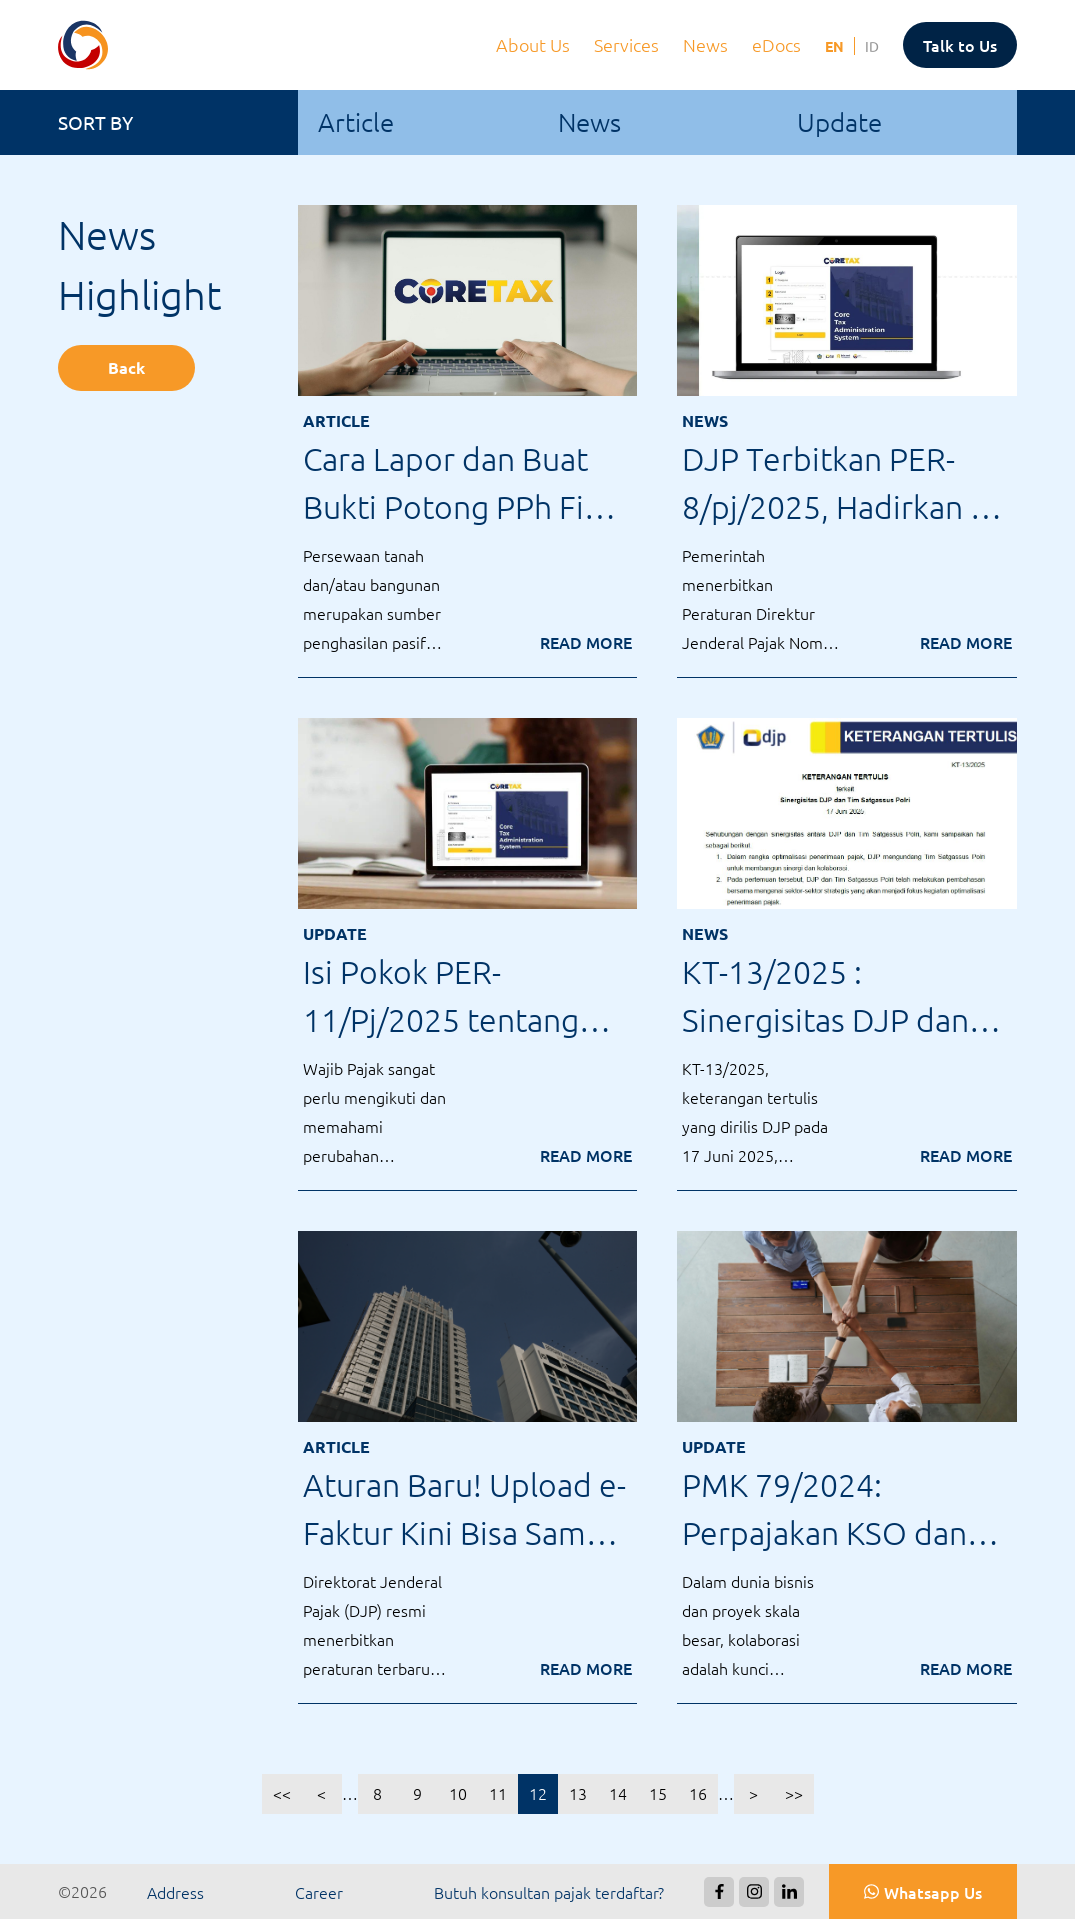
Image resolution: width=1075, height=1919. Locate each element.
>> (794, 1793)
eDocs (778, 44)
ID (872, 46)
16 (698, 1793)
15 (658, 1793)
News (707, 44)
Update (839, 121)
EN (834, 46)
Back (126, 367)
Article (356, 121)
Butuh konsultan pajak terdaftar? (549, 1892)
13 (578, 1793)
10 (458, 1793)
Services (628, 44)
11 (498, 1793)
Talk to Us (960, 45)
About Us (535, 44)
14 (618, 1793)
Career (319, 1892)
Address (175, 1892)
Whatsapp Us (933, 1892)
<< (282, 1793)
